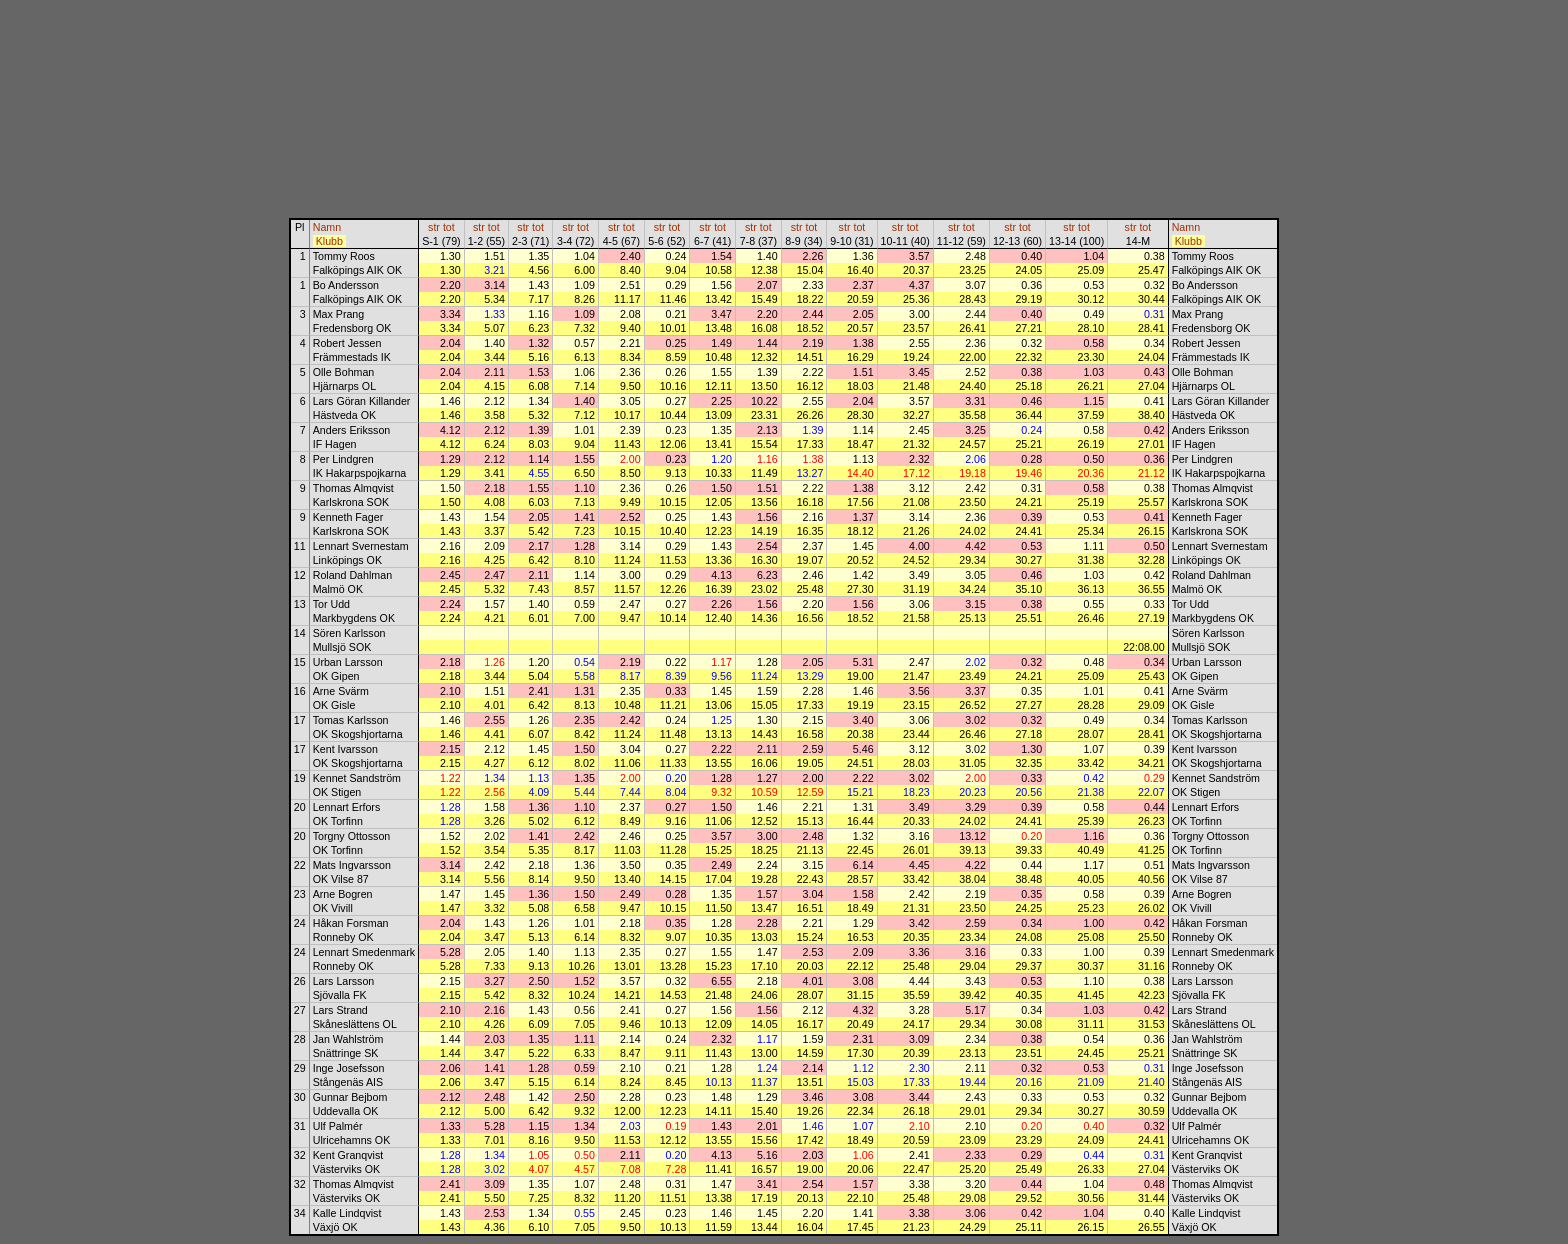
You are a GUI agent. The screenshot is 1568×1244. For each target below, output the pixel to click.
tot (449, 227)
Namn (327, 227)
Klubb (329, 241)
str (434, 227)
